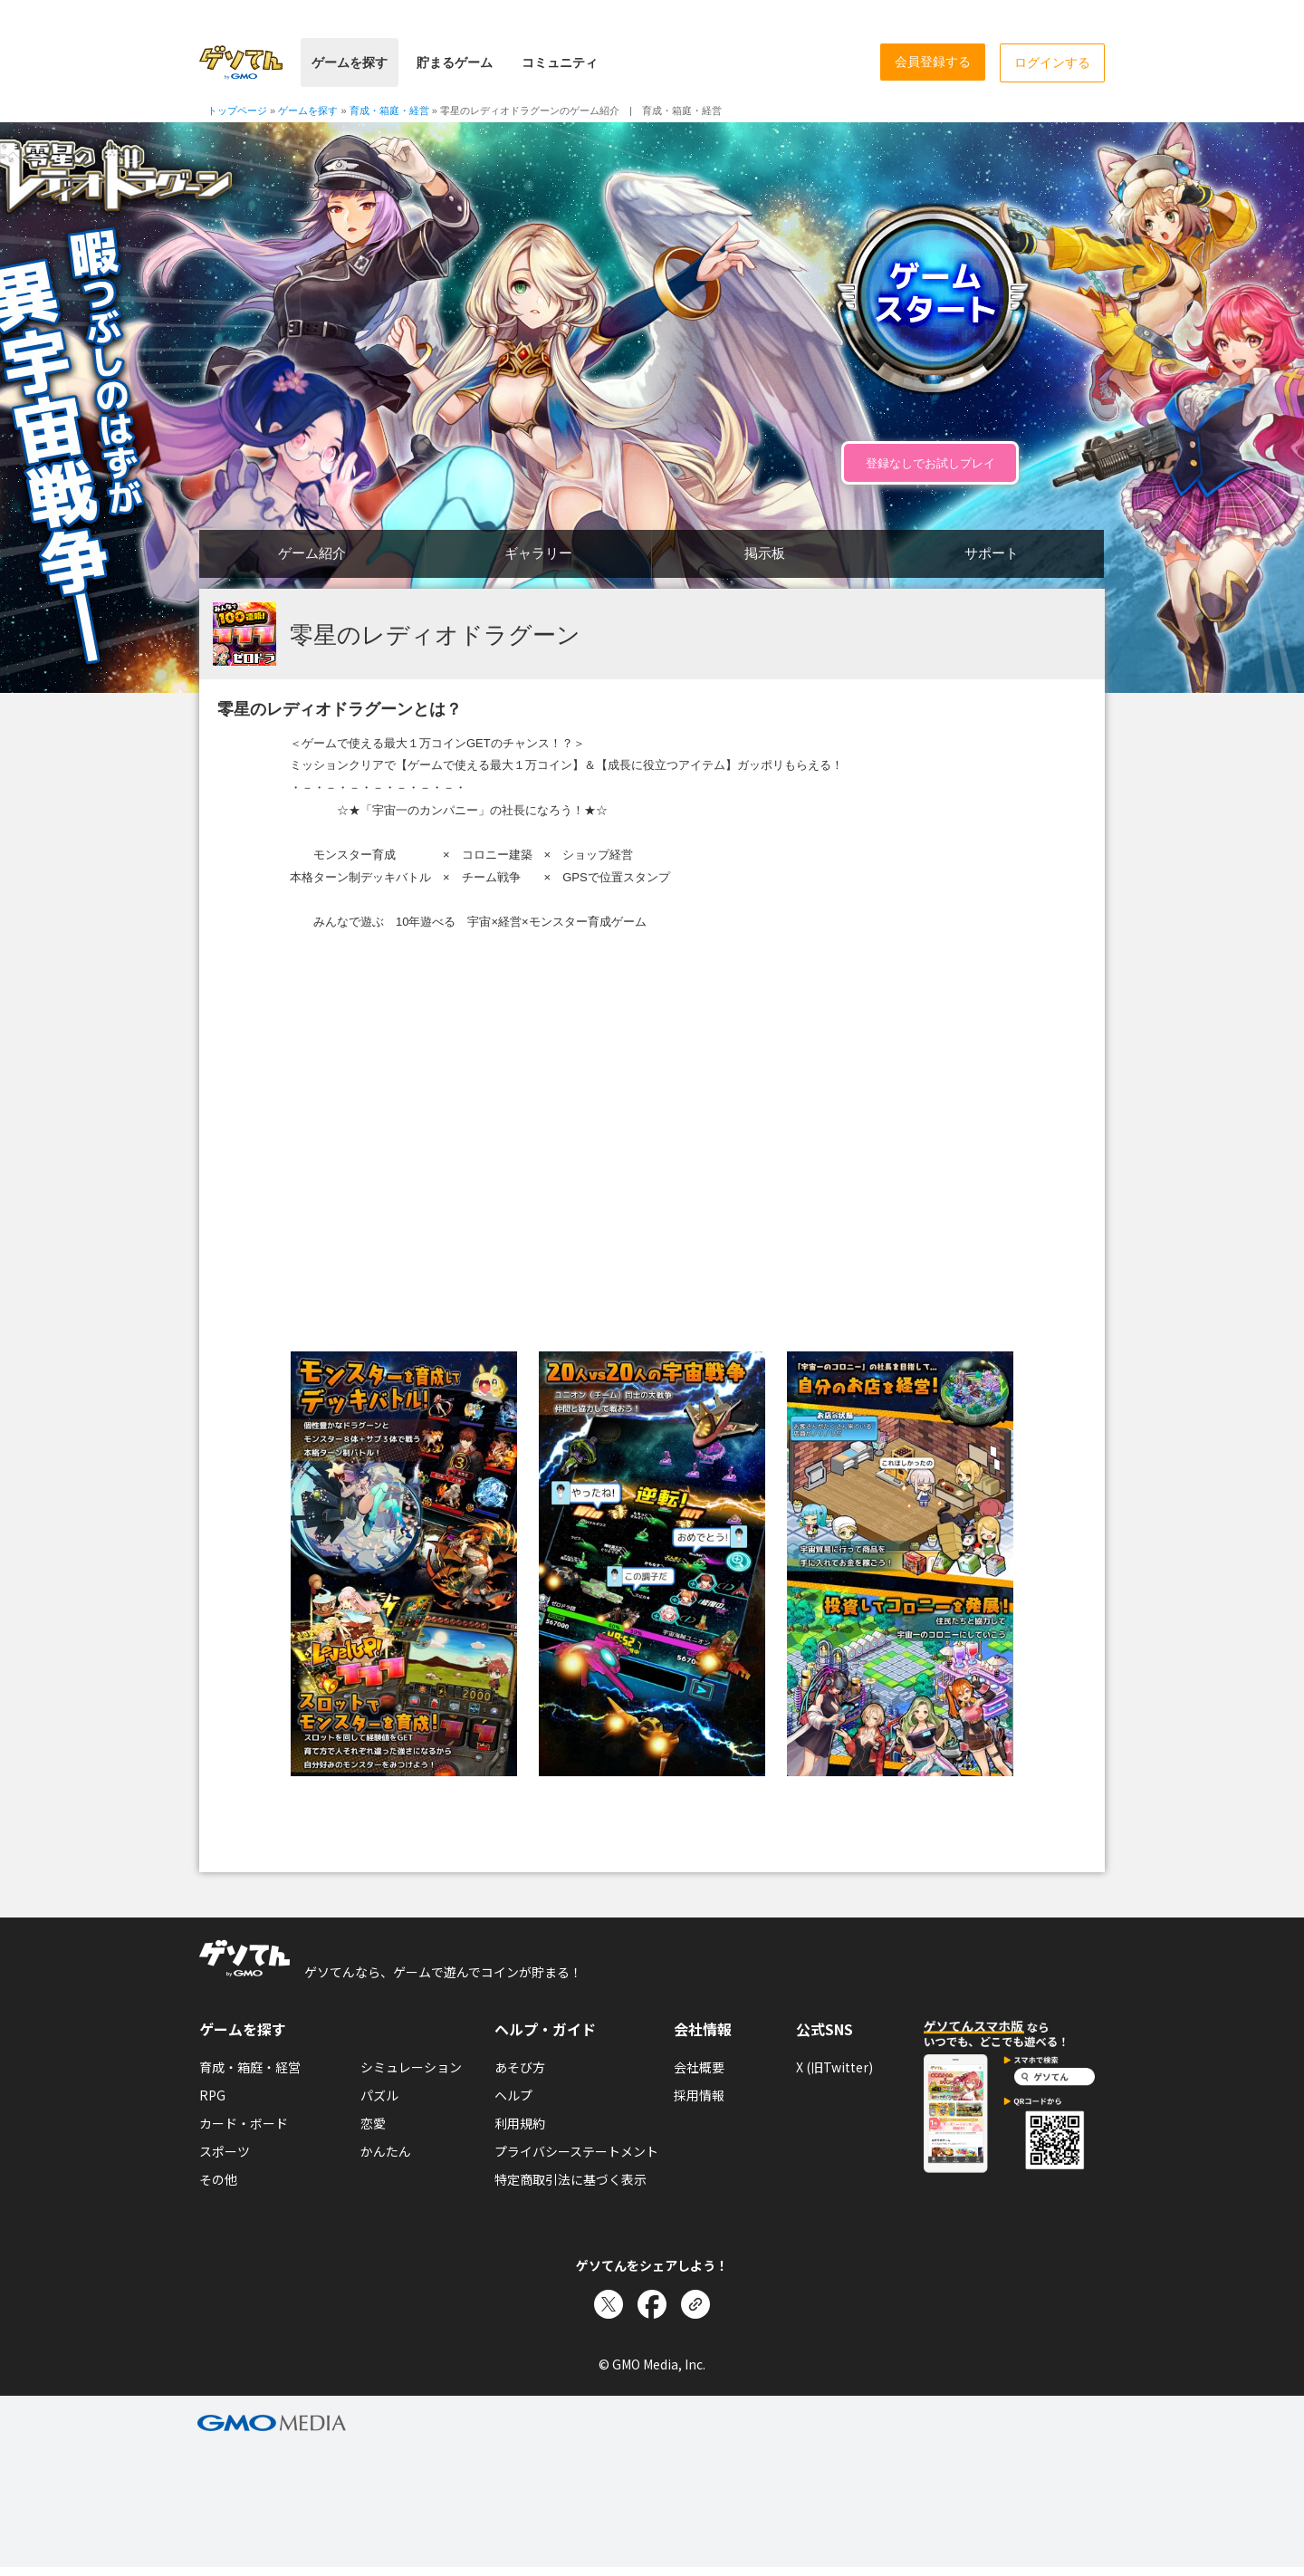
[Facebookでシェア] (652, 2304)
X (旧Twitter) (834, 2067)
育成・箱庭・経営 (250, 2067)
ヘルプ (513, 2095)
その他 (218, 2179)
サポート (991, 553)
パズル (379, 2095)
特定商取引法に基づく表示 (570, 2179)
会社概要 (699, 2067)
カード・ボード (243, 2123)
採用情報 (699, 2095)
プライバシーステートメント (576, 2151)
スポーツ (224, 2151)
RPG (212, 2095)
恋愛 (373, 2123)
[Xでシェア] (608, 2304)
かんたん (385, 2151)
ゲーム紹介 (312, 553)
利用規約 (519, 2123)
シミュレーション (411, 2067)
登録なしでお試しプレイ (930, 463)
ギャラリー (538, 553)
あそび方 (519, 2067)
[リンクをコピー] (695, 2304)
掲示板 (764, 553)
